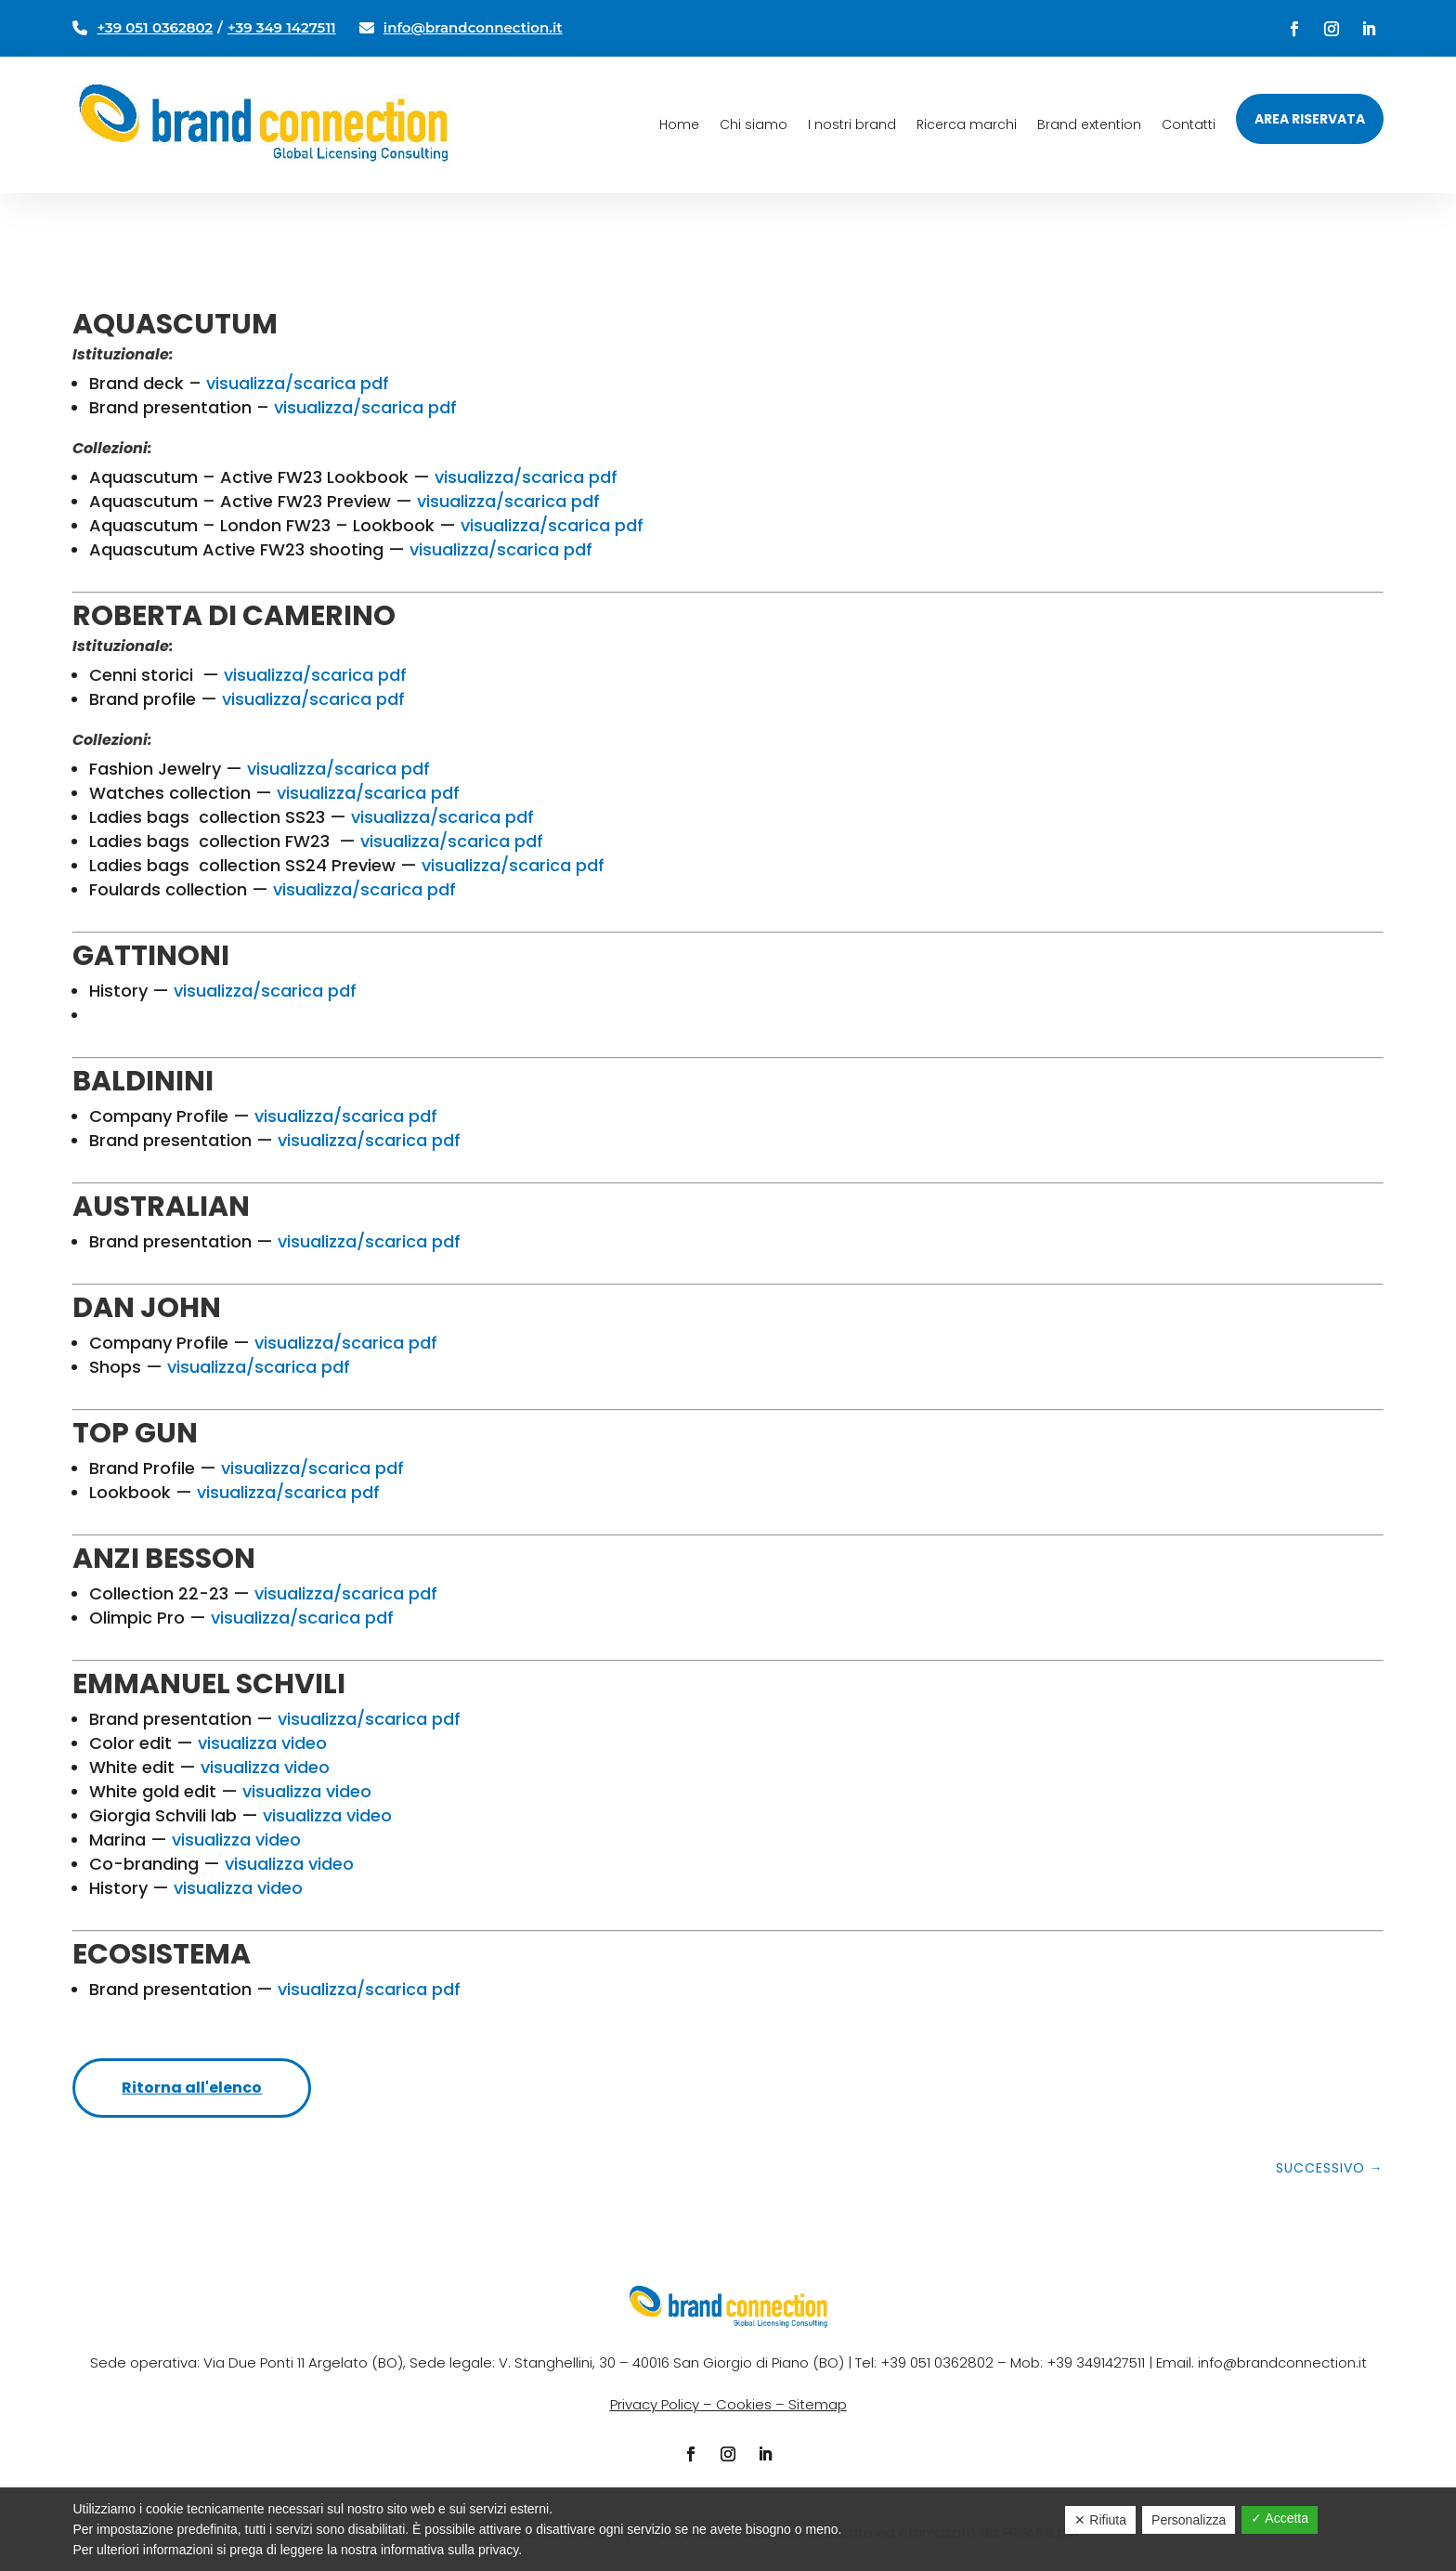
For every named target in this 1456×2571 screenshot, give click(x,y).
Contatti (1189, 124)
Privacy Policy (654, 2404)
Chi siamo (753, 124)
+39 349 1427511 (282, 27)
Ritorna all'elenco (192, 2087)
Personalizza (1188, 2519)
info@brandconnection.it (473, 27)
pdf (390, 674)
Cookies (744, 2404)
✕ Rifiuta (1100, 2519)
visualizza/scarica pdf (297, 383)
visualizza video (262, 1743)
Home (679, 124)
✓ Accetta (1279, 2518)
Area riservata (1309, 119)
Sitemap (817, 2404)
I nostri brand (852, 124)
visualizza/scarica (298, 674)
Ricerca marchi (966, 124)
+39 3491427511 (1095, 2362)
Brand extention (1089, 124)
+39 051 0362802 (155, 27)
